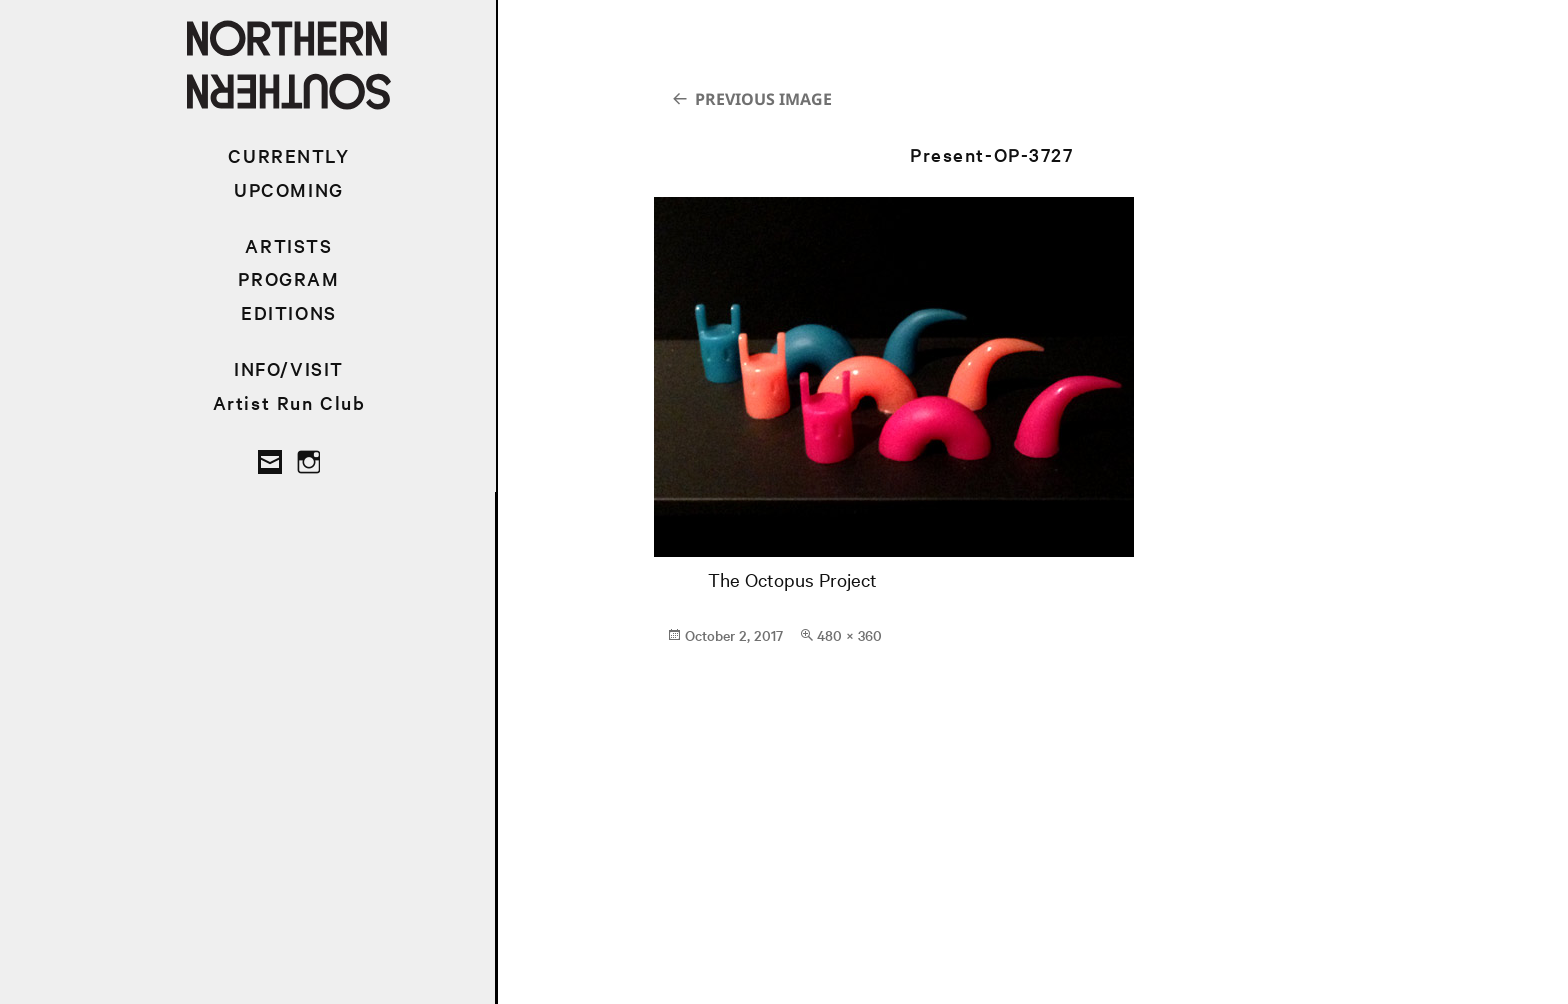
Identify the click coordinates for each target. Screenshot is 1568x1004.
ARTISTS (288, 245)
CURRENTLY (288, 155)
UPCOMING (289, 189)
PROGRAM (288, 278)
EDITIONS (289, 312)
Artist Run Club (289, 402)
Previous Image (763, 99)
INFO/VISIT (289, 368)
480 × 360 (849, 635)
